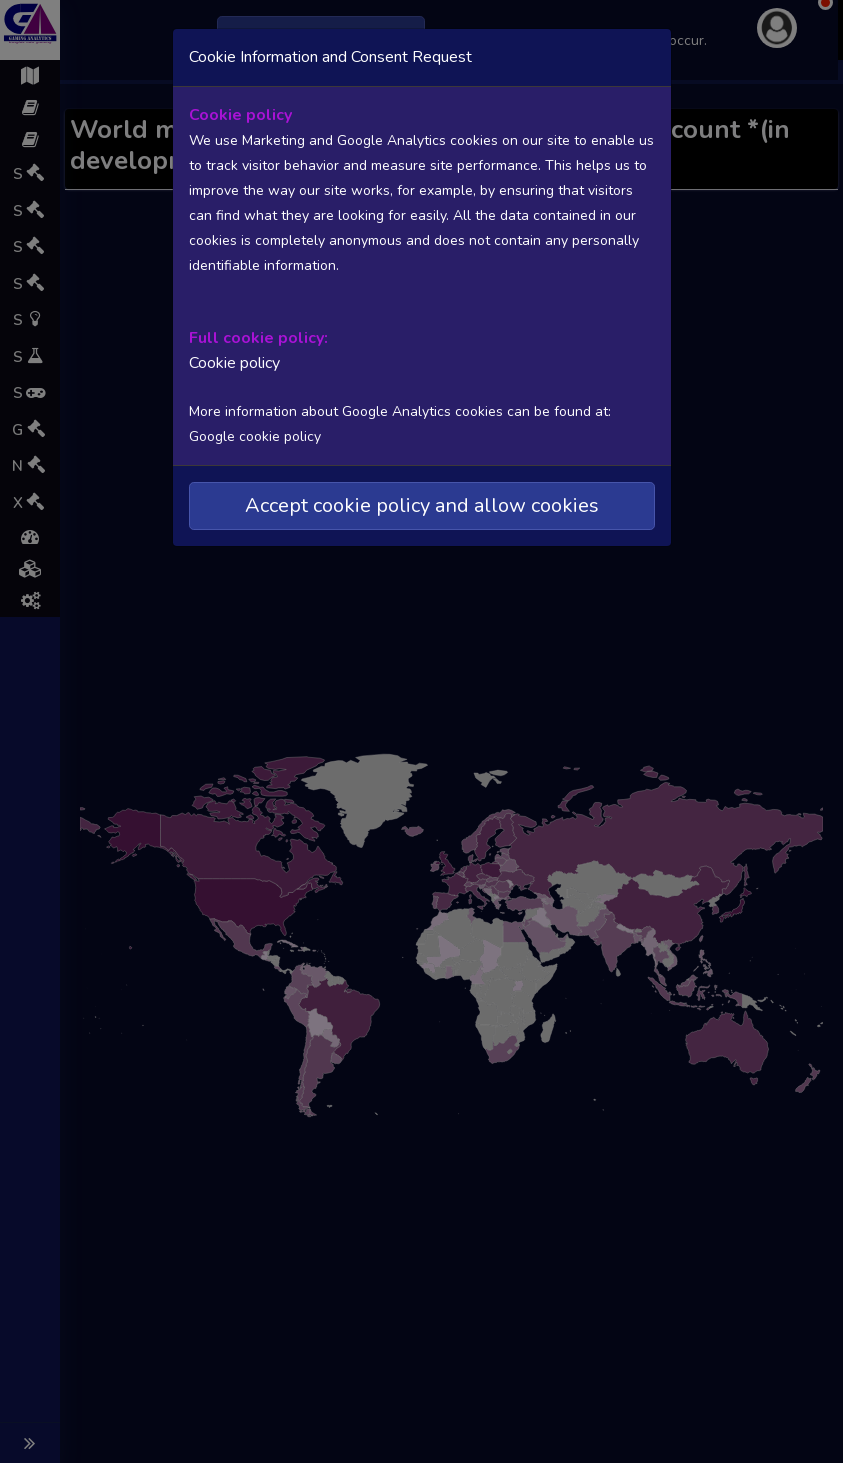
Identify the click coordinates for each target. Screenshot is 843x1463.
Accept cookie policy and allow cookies (422, 505)
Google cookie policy (255, 436)
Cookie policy (234, 363)
